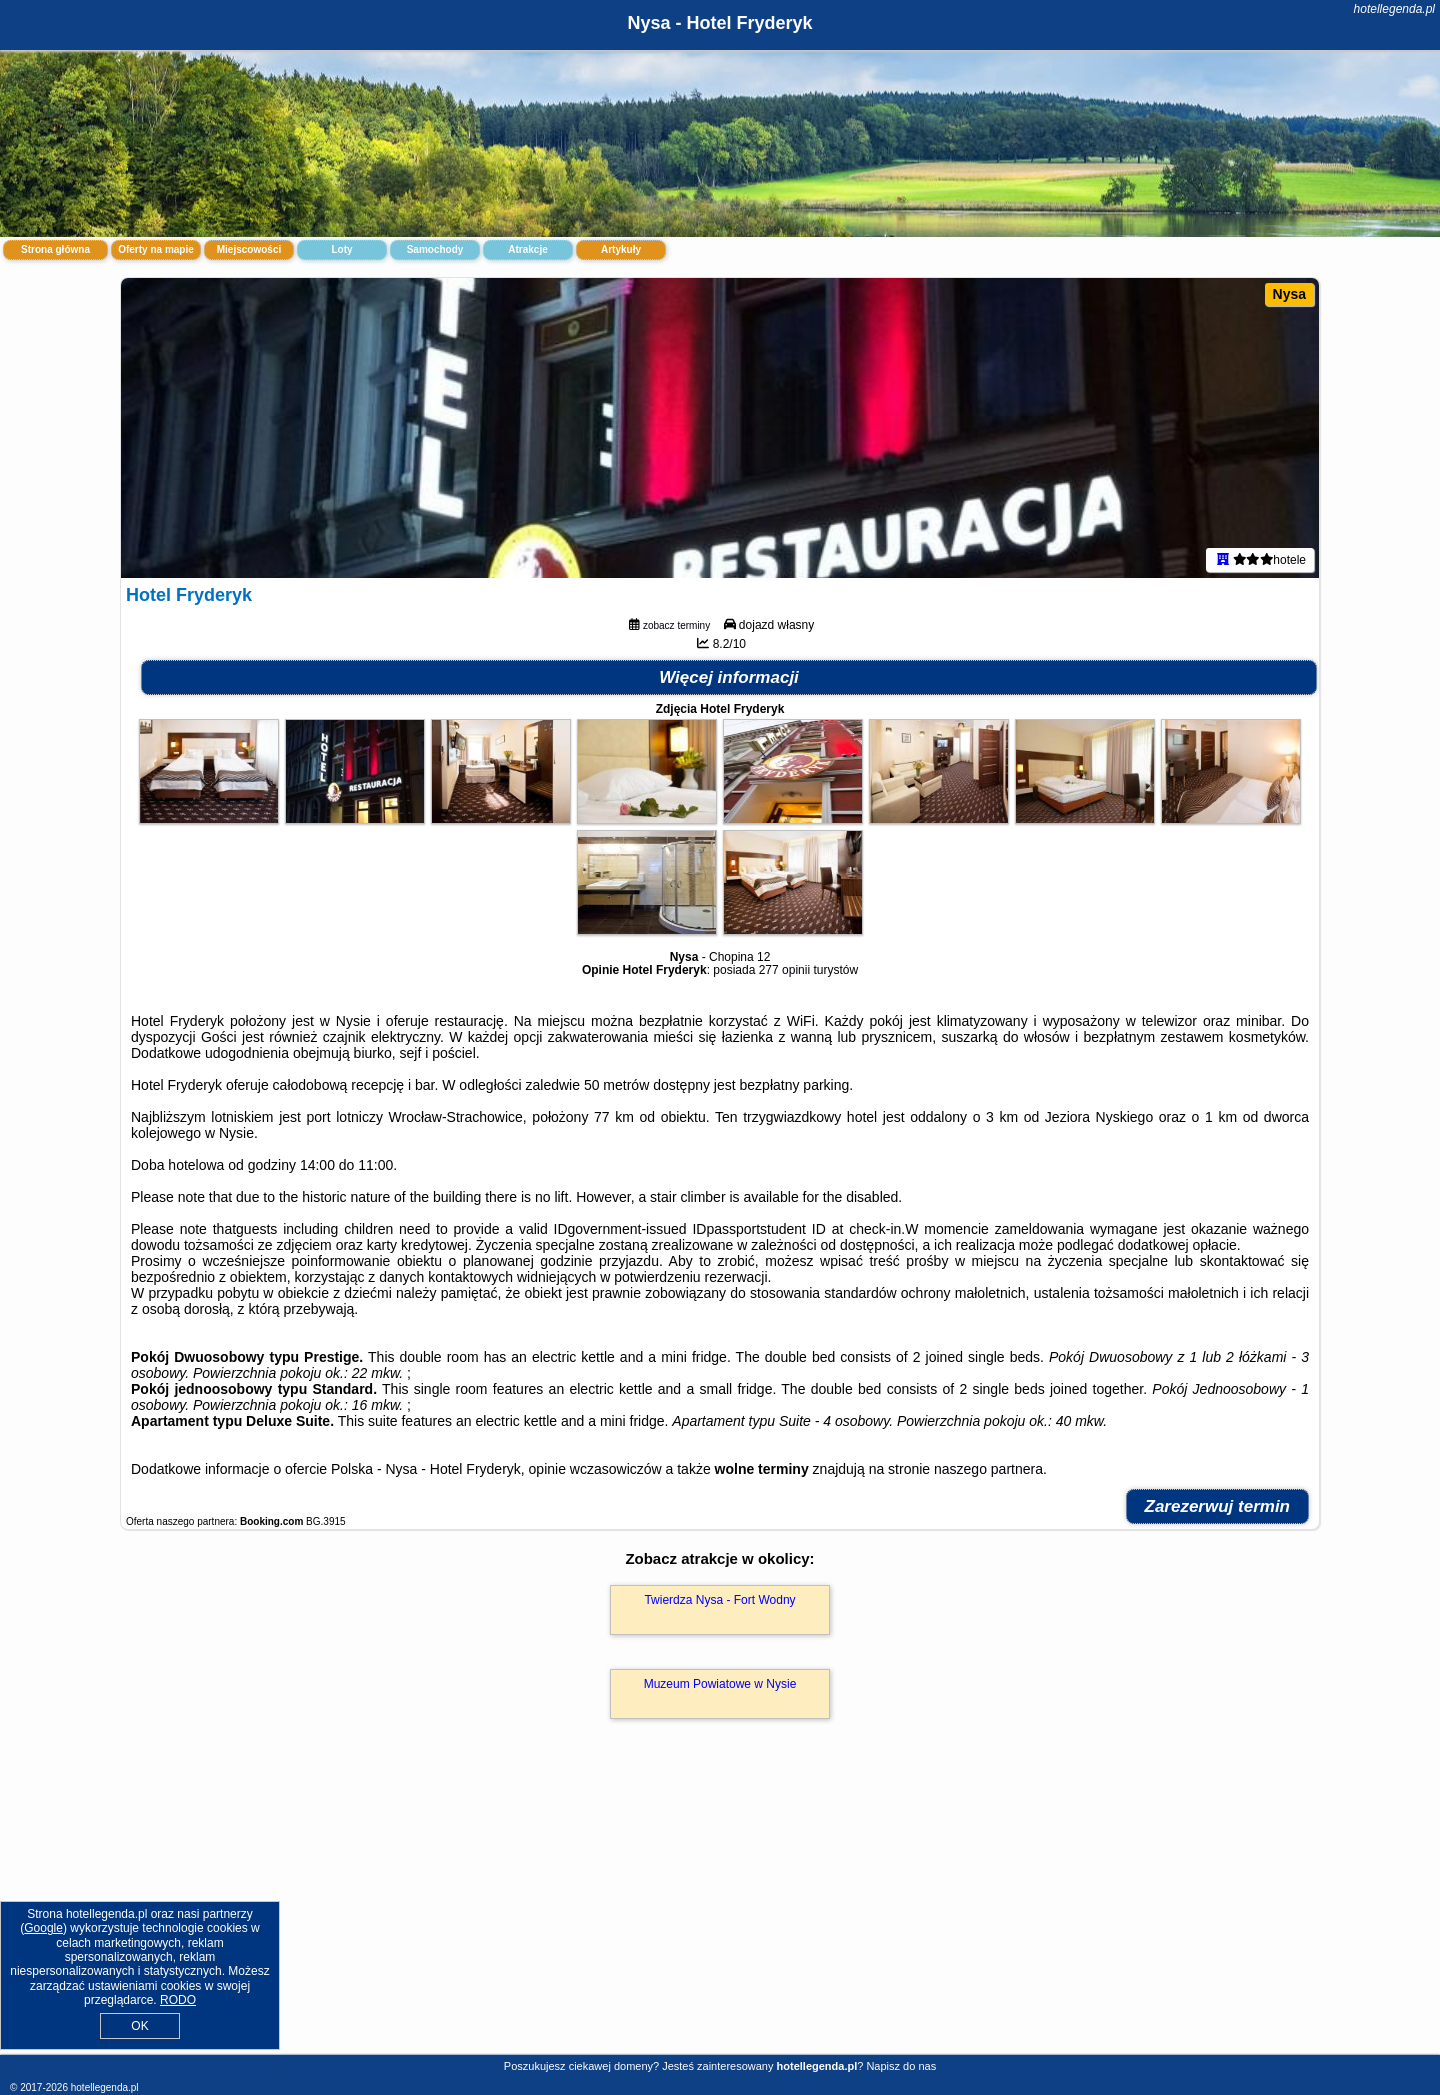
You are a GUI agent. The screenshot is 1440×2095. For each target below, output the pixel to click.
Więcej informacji (729, 677)
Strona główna (55, 249)
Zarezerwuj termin (1218, 1506)
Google (43, 1928)
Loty (341, 249)
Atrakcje (527, 249)
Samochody (435, 249)
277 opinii (784, 970)
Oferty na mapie (156, 249)
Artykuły (621, 249)
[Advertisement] (720, 1908)
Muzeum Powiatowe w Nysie (720, 1684)
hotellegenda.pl (1394, 9)
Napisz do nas (901, 2066)
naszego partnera (988, 1469)
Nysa (1289, 294)
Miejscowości (249, 249)
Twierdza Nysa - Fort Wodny (719, 1600)
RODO (178, 2000)
